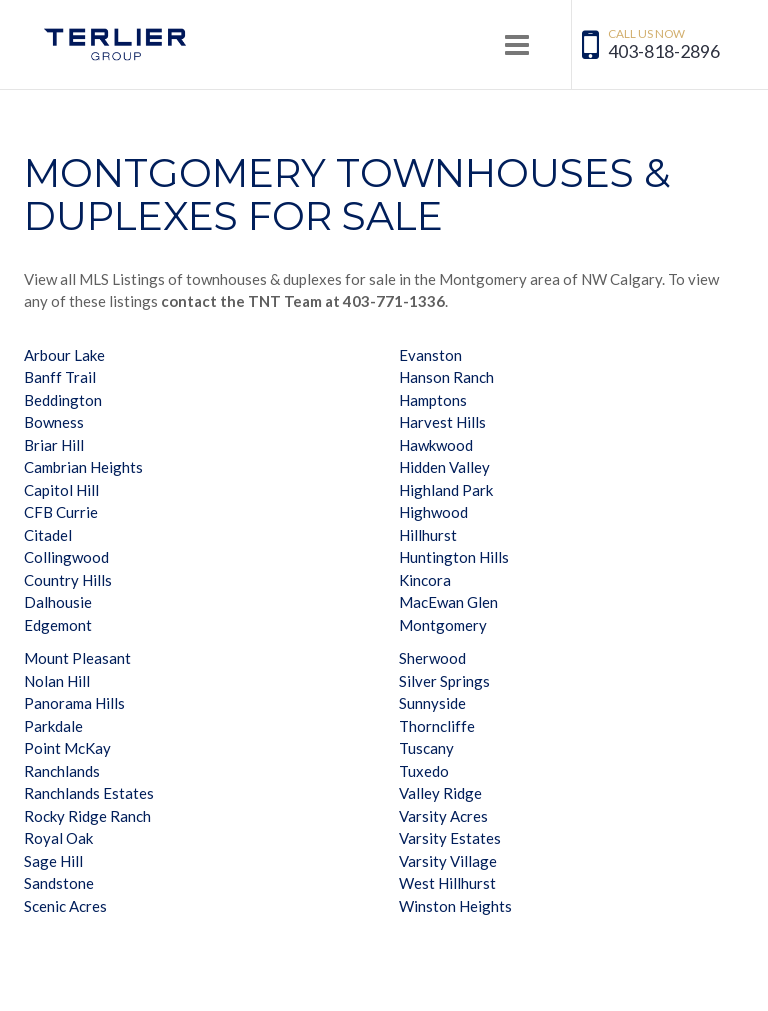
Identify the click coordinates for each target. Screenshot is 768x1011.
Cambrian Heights (83, 467)
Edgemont (58, 625)
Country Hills (68, 580)
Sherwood (432, 658)
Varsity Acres (443, 816)
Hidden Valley (444, 467)
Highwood (433, 512)
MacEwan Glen (448, 602)
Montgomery (443, 625)
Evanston (430, 355)
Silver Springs (444, 681)
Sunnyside (432, 703)
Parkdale (53, 726)
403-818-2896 (664, 51)
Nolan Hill (57, 681)
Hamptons (433, 400)
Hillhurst (428, 535)
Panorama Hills (74, 703)
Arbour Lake (64, 355)
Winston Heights (455, 906)
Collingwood (66, 557)
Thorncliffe (437, 726)
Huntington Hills (454, 557)
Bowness (54, 422)
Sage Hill (53, 861)
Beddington (63, 400)
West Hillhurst (447, 883)
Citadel (48, 535)
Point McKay (67, 748)
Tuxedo (424, 771)
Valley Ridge (440, 793)
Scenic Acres (65, 906)
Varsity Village (448, 861)
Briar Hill (54, 445)
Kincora (425, 580)
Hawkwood (436, 445)
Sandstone (59, 883)
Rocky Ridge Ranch (87, 816)
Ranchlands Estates (89, 793)
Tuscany (426, 748)
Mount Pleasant (77, 658)
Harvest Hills (442, 422)
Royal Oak (58, 838)
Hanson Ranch (446, 377)
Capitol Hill (61, 490)
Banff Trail (60, 377)
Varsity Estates (450, 838)
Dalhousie (58, 602)
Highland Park (446, 490)
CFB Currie (61, 512)
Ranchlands (62, 771)
